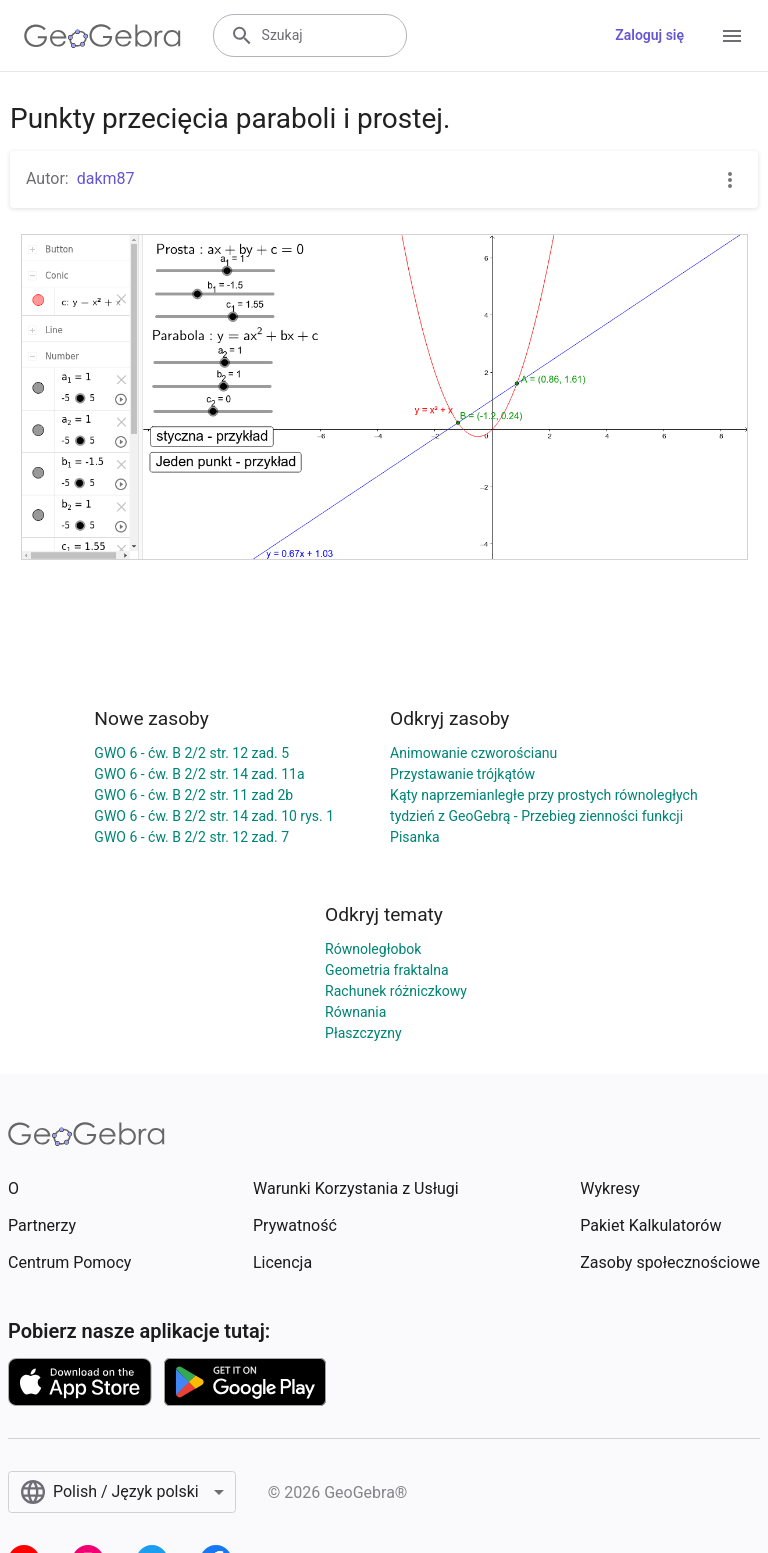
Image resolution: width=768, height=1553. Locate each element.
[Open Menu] (732, 36)
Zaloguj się (649, 35)
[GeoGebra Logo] (102, 36)
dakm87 (106, 178)
